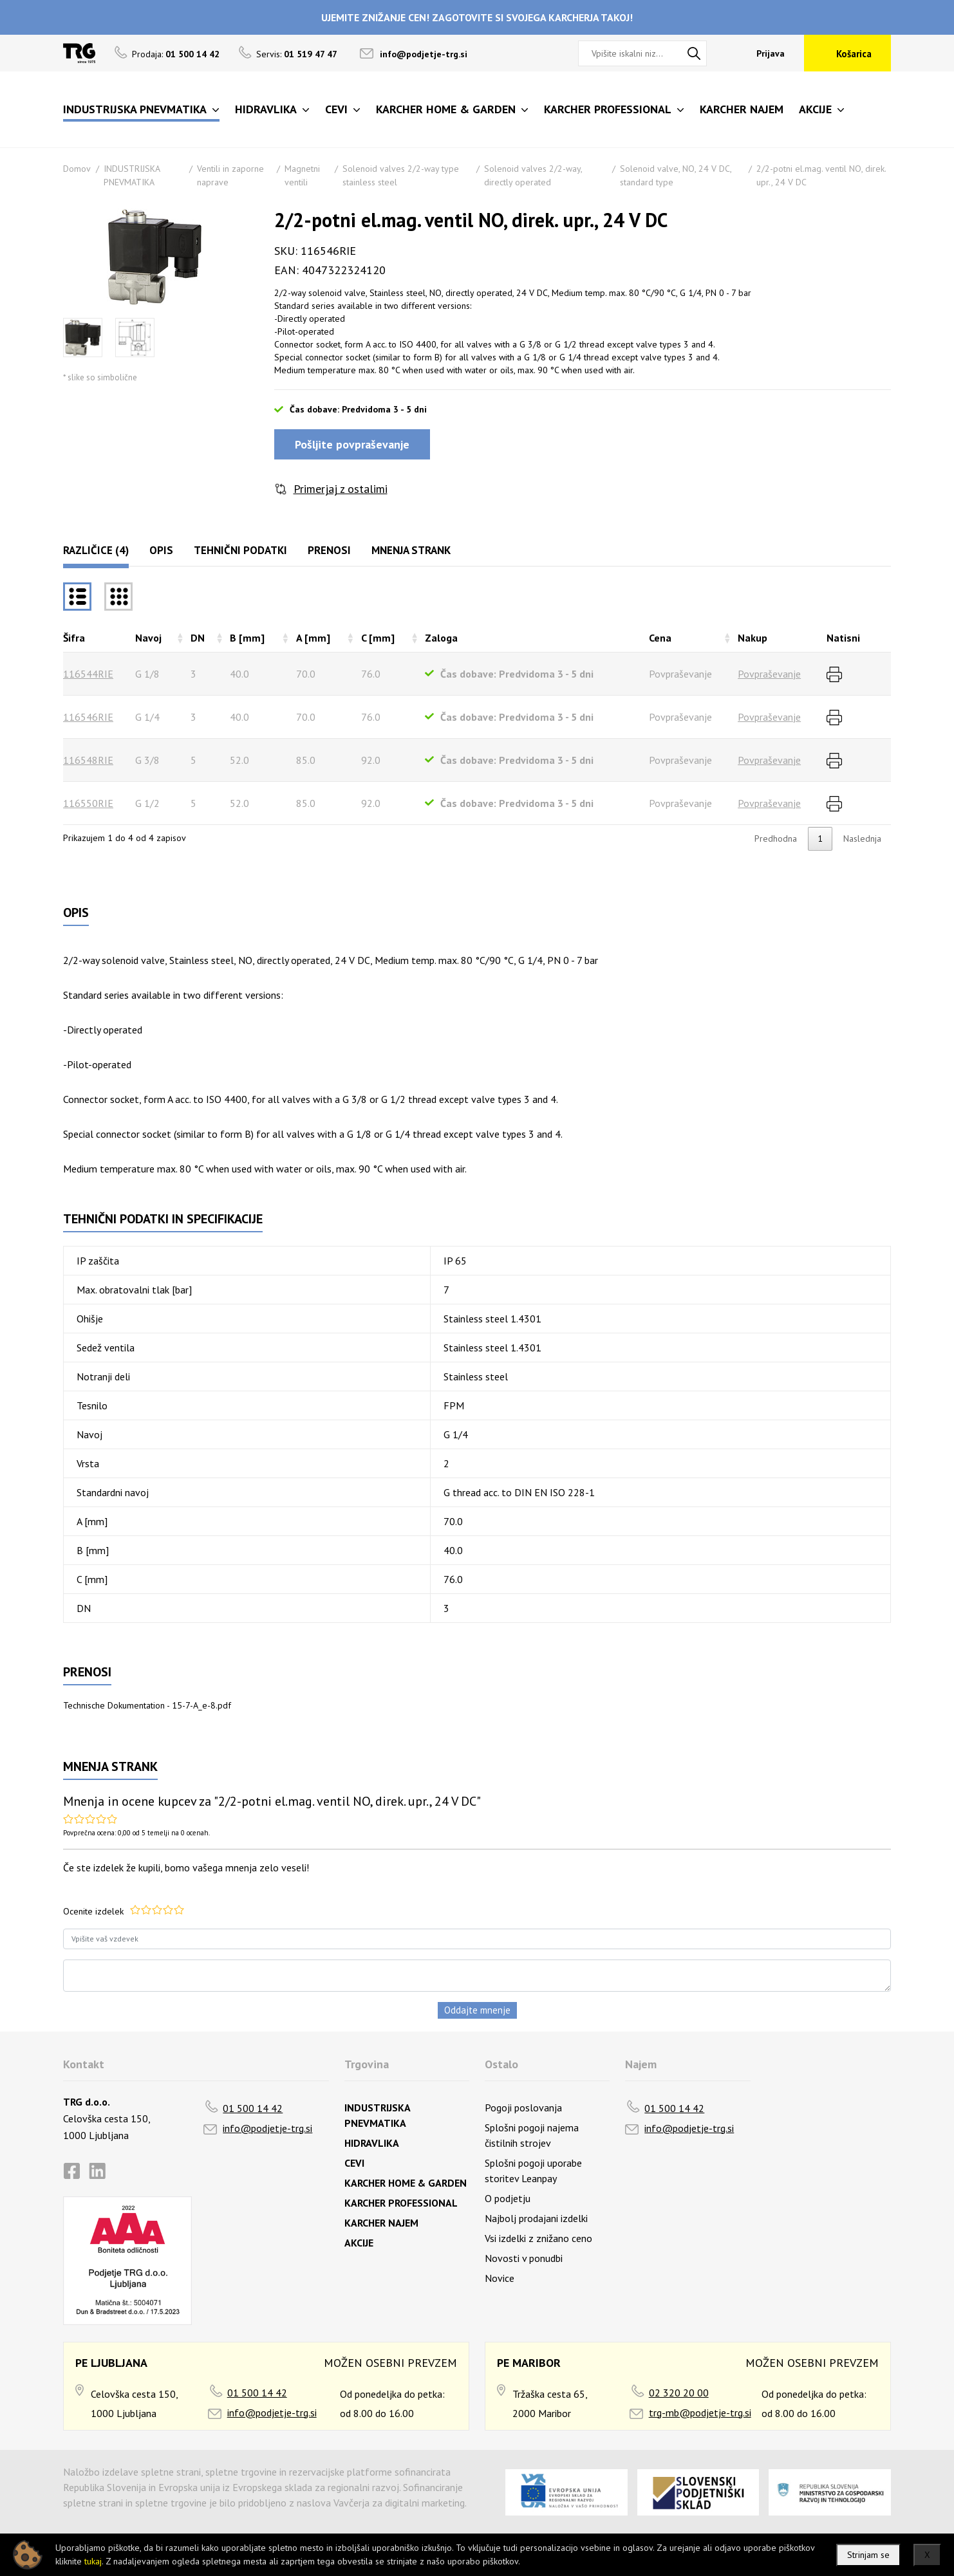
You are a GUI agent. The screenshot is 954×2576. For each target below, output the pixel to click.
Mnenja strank (411, 550)
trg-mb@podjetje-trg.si (700, 2412)
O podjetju (507, 2198)
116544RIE (88, 673)
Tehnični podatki (240, 550)
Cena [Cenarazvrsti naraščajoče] (660, 637)
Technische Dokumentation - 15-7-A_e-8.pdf (147, 1705)
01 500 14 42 (253, 2108)
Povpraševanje (769, 673)
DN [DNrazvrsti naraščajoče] (198, 637)
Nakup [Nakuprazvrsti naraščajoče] (752, 637)
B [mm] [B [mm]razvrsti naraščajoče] (247, 637)
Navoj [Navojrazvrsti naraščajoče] (148, 637)
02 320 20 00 (679, 2392)
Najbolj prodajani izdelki (536, 2218)
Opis (161, 550)
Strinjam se (868, 2555)
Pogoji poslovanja (523, 2107)
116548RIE (88, 760)
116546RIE (88, 716)
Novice (499, 2278)
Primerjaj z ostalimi (341, 488)
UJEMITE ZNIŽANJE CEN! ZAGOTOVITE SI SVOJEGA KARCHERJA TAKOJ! (477, 17)
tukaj (93, 2561)
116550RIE (88, 803)
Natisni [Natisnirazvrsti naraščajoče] (843, 637)
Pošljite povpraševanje (352, 444)
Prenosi (329, 550)
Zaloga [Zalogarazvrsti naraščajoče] (441, 637)
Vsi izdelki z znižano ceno (538, 2238)
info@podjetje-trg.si (423, 54)
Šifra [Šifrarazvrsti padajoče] (74, 637)
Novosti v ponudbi (524, 2258)
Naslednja (862, 838)
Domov (77, 168)
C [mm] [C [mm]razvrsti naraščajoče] (378, 637)
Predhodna (775, 838)
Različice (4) (96, 550)
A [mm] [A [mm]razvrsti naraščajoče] (313, 637)
